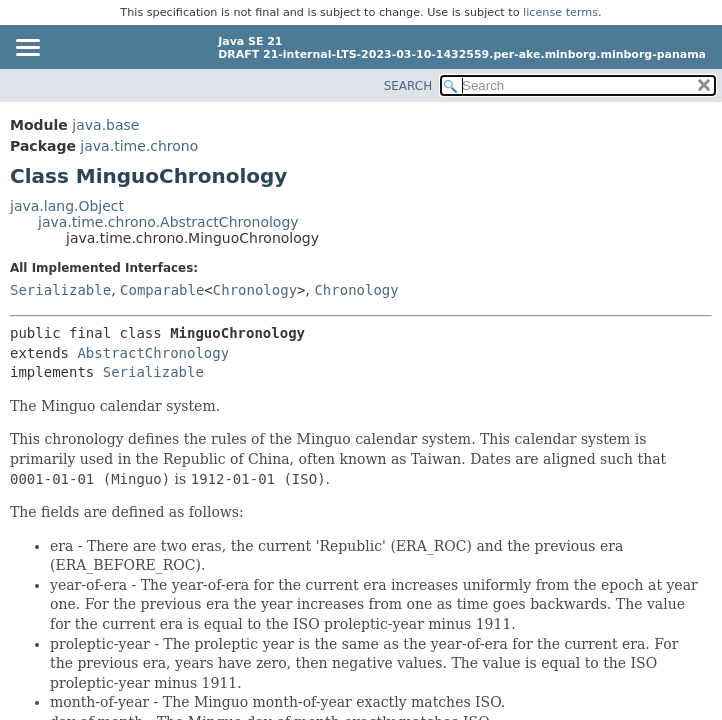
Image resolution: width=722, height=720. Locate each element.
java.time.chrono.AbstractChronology (168, 222)
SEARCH (408, 86)
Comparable (162, 290)
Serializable (60, 290)
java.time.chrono (139, 146)
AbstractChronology (153, 353)
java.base (105, 125)
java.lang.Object (67, 206)
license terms (560, 12)
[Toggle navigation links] (27, 49)
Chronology (255, 290)
